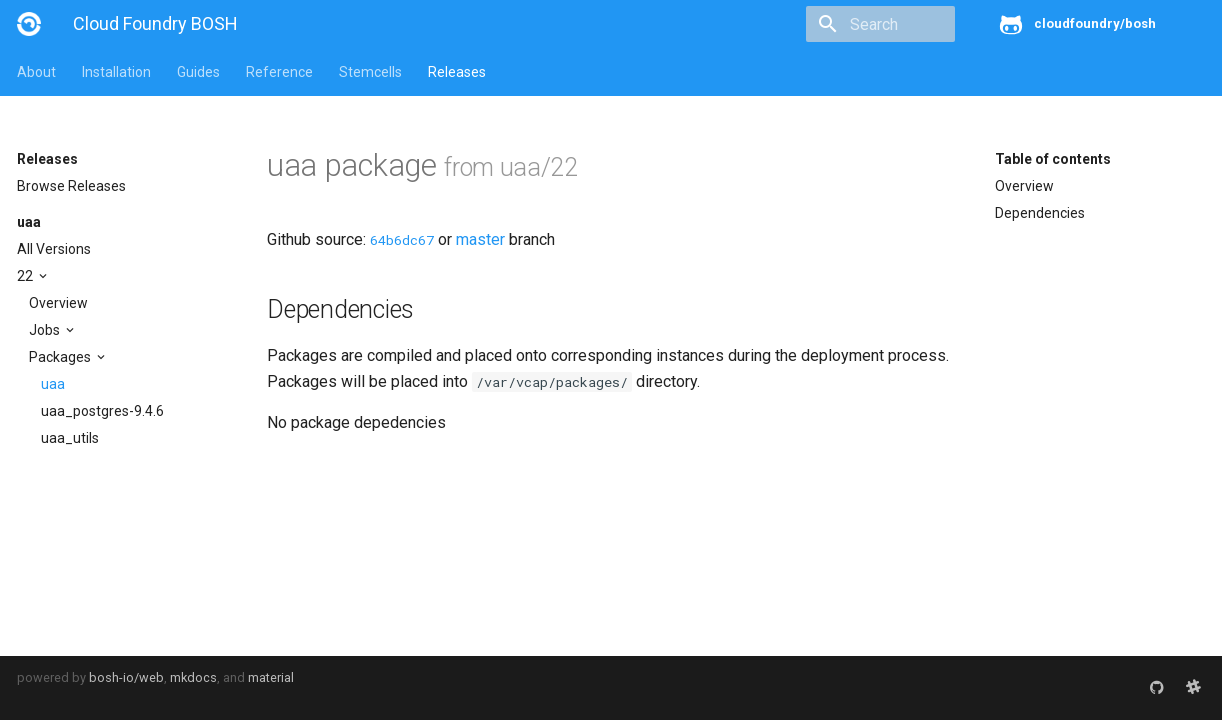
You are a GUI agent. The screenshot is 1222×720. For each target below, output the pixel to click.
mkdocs (193, 677)
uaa (29, 222)
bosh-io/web (126, 677)
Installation (116, 72)
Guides (198, 72)
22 (26, 276)
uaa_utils (70, 438)
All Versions (54, 249)
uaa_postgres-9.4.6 (102, 411)
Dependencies (1040, 213)
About (36, 72)
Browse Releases (71, 186)
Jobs (46, 330)
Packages (61, 357)
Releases (457, 72)
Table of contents (1053, 159)
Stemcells (370, 72)
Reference (279, 72)
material (271, 677)
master (480, 239)
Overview (58, 303)
